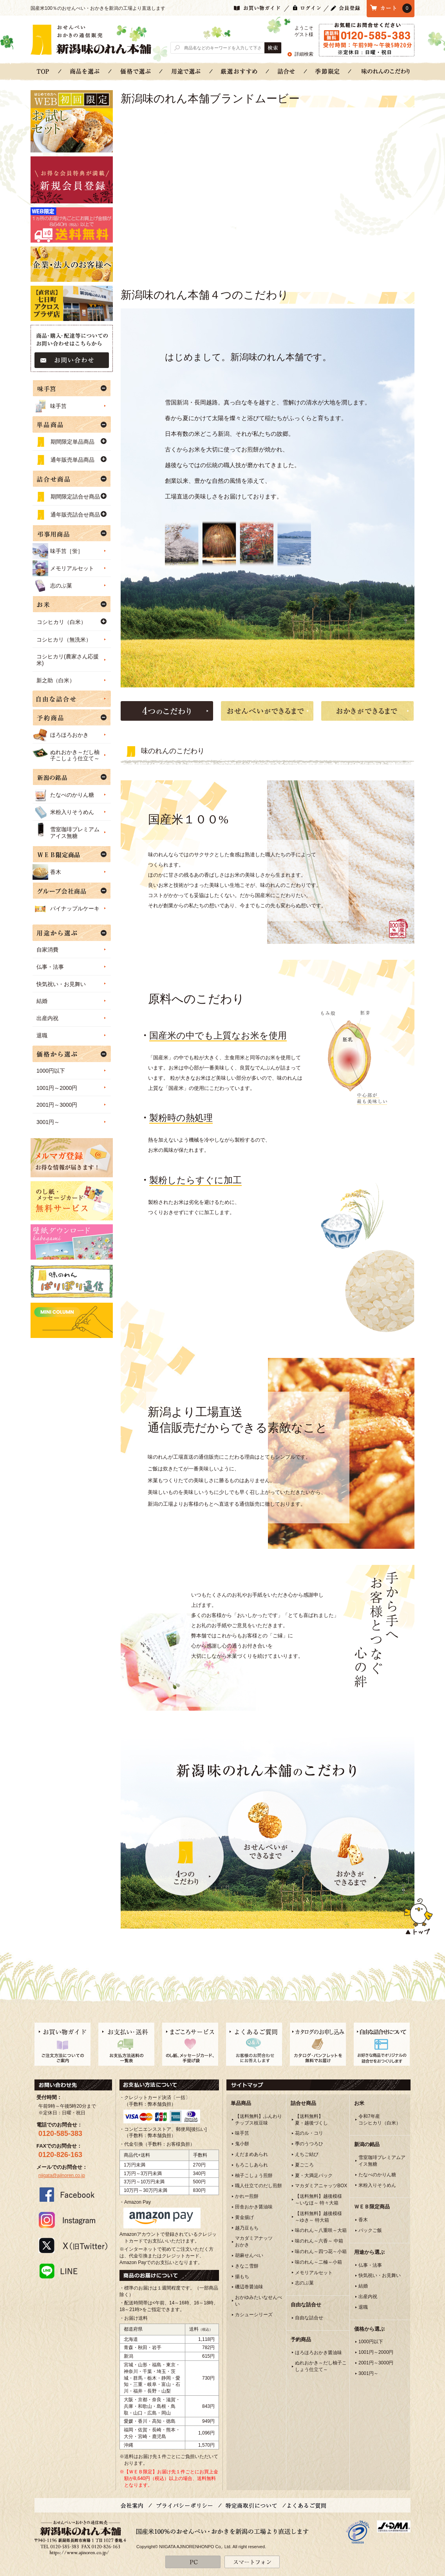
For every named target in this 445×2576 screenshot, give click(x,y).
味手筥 (50, 406)
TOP (43, 71)
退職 (41, 1035)
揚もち (242, 2276)
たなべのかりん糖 (63, 795)
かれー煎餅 (247, 2196)
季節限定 (328, 71)
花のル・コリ (309, 2133)
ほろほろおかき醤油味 (318, 2352)
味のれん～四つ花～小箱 (321, 2251)
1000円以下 (50, 1071)
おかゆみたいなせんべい (258, 2301)
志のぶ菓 (52, 585)
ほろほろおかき (61, 735)
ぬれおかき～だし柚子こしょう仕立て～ (66, 753)
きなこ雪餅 (247, 2266)
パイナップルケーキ (66, 908)
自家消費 (47, 949)
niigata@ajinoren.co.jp (61, 2175)
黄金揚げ (244, 2217)
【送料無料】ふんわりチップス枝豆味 (258, 2120)
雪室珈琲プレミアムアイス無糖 (66, 830)
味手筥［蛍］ (58, 551)
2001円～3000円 (56, 1105)
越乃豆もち (247, 2228)
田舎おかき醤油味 (254, 2207)
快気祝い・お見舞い (61, 984)
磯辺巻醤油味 (249, 2287)
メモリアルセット (63, 568)
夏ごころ (304, 2165)
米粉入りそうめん (63, 812)
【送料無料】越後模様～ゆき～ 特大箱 (318, 2217)
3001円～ (48, 1122)
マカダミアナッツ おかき (254, 2241)
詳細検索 (304, 54)
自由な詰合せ (309, 2317)
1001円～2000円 (56, 1088)
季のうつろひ (309, 2143)
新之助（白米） (55, 680)
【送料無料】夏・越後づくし (311, 2120)
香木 (47, 872)
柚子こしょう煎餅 (254, 2175)
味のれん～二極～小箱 (318, 2262)
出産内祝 (47, 1018)
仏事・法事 (50, 967)
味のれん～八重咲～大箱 (321, 2230)
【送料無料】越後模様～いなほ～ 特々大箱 (318, 2199)
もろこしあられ (251, 2165)
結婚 (41, 1001)
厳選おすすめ (239, 71)
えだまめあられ (251, 2154)
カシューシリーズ (254, 2314)
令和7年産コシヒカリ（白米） (379, 2120)
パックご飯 (370, 2230)
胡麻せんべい (249, 2255)
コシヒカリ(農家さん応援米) (67, 659)
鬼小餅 (242, 2143)
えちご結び (306, 2154)
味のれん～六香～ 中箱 (319, 2241)
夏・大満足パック (314, 2175)
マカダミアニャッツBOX (321, 2185)
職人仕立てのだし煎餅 (258, 2185)
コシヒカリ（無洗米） (63, 639)
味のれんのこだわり (385, 71)
